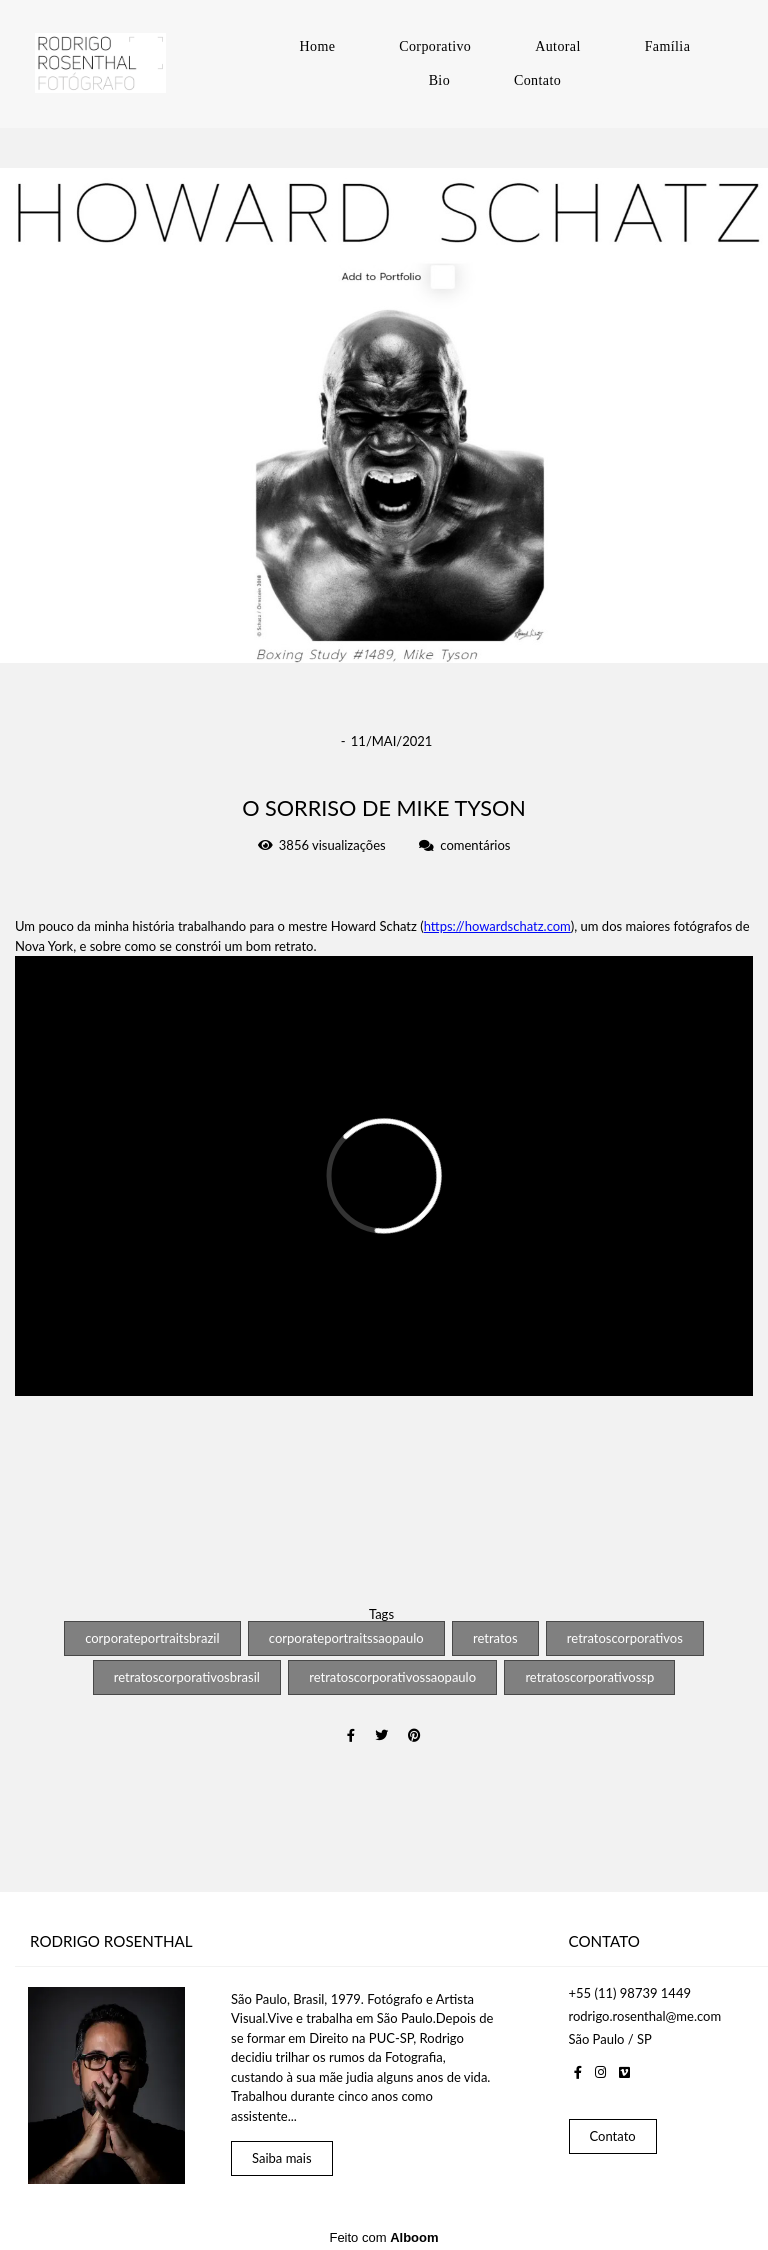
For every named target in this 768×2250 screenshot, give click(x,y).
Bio (439, 80)
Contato (537, 80)
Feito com (383, 2233)
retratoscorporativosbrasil (187, 1677)
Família (668, 46)
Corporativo (435, 46)
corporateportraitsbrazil (152, 1638)
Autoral (558, 46)
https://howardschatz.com (497, 926)
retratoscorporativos (625, 1638)
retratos (495, 1638)
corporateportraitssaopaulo (346, 1638)
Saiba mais (282, 2154)
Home (317, 46)
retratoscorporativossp (589, 1677)
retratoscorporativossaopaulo (392, 1677)
